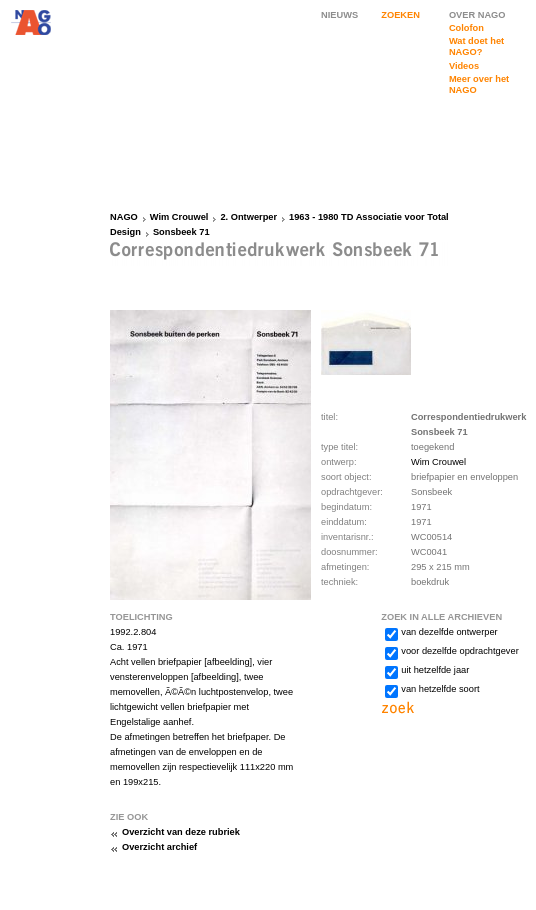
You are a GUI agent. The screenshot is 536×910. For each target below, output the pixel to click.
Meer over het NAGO (479, 84)
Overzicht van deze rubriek (181, 832)
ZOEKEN (400, 15)
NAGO (124, 217)
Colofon (466, 28)
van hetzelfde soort (440, 689)
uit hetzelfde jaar (435, 670)
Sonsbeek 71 (181, 232)
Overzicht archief (159, 847)
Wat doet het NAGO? (476, 46)
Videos (464, 66)
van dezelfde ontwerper (449, 632)
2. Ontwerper (248, 217)
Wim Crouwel (179, 217)
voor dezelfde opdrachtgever (459, 651)
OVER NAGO (477, 15)
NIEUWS (339, 15)
